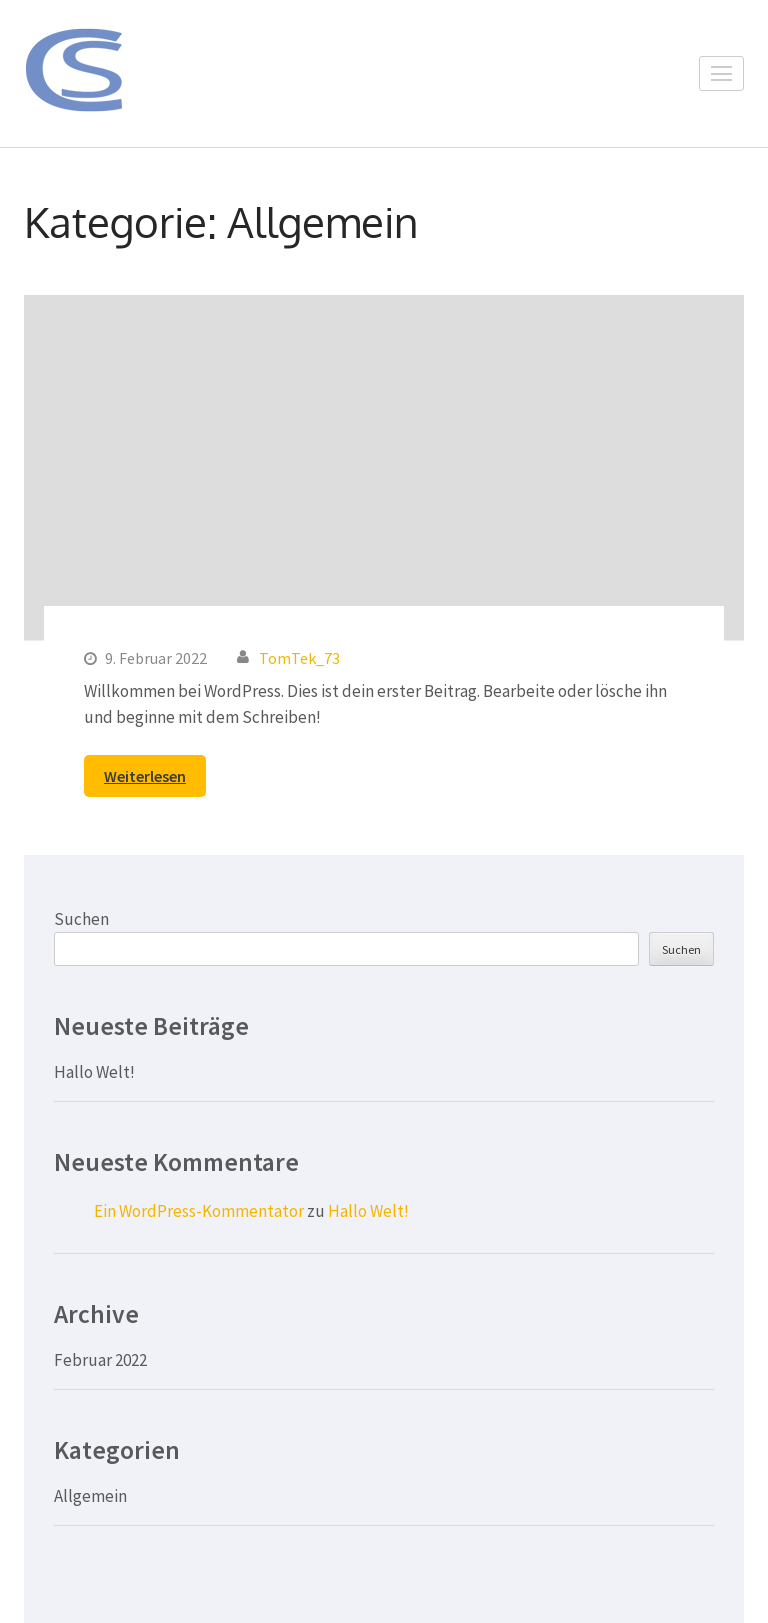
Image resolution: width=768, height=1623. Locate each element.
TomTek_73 (299, 658)
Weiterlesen (145, 776)
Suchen (81, 919)
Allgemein (90, 1496)
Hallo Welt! (94, 1072)
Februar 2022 (100, 1360)
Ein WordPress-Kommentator (199, 1211)
